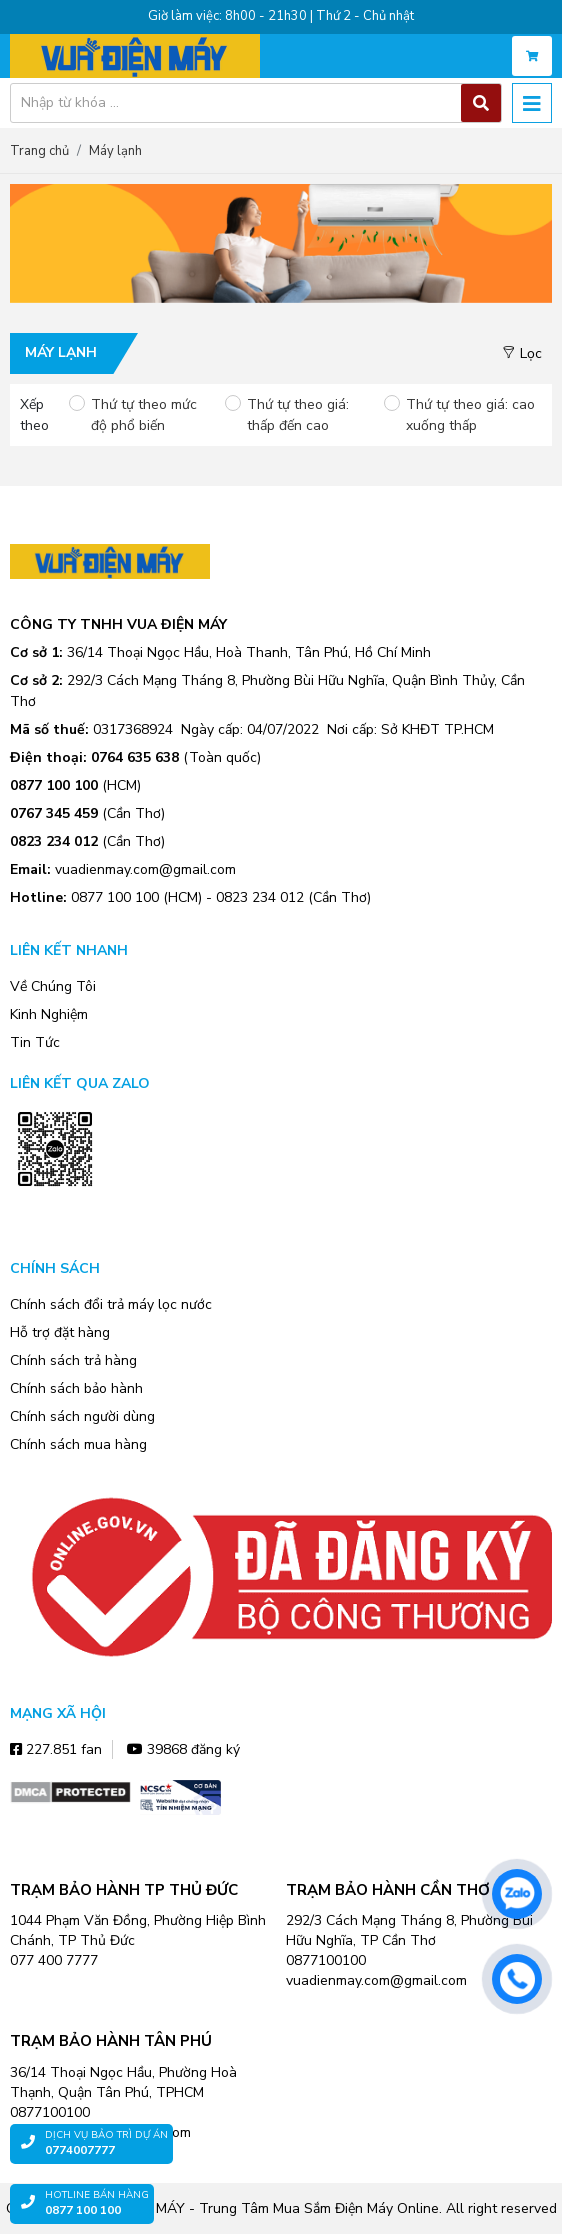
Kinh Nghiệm (49, 1014)
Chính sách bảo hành (76, 1388)
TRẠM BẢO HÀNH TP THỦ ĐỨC (124, 1890)
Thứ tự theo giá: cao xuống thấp (470, 415)
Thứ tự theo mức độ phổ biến (144, 415)
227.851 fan (56, 1749)
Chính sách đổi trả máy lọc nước (111, 1304)
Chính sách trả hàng (73, 1360)
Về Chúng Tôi (53, 986)
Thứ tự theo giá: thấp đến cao (298, 415)
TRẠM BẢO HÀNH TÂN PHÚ (111, 2041)
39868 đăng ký (183, 1749)
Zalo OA (55, 1216)
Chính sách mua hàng (78, 1444)
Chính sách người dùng (82, 1416)
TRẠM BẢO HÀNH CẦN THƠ (388, 1890)
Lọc (522, 353)
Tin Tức (35, 1042)
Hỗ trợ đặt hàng (60, 1332)
